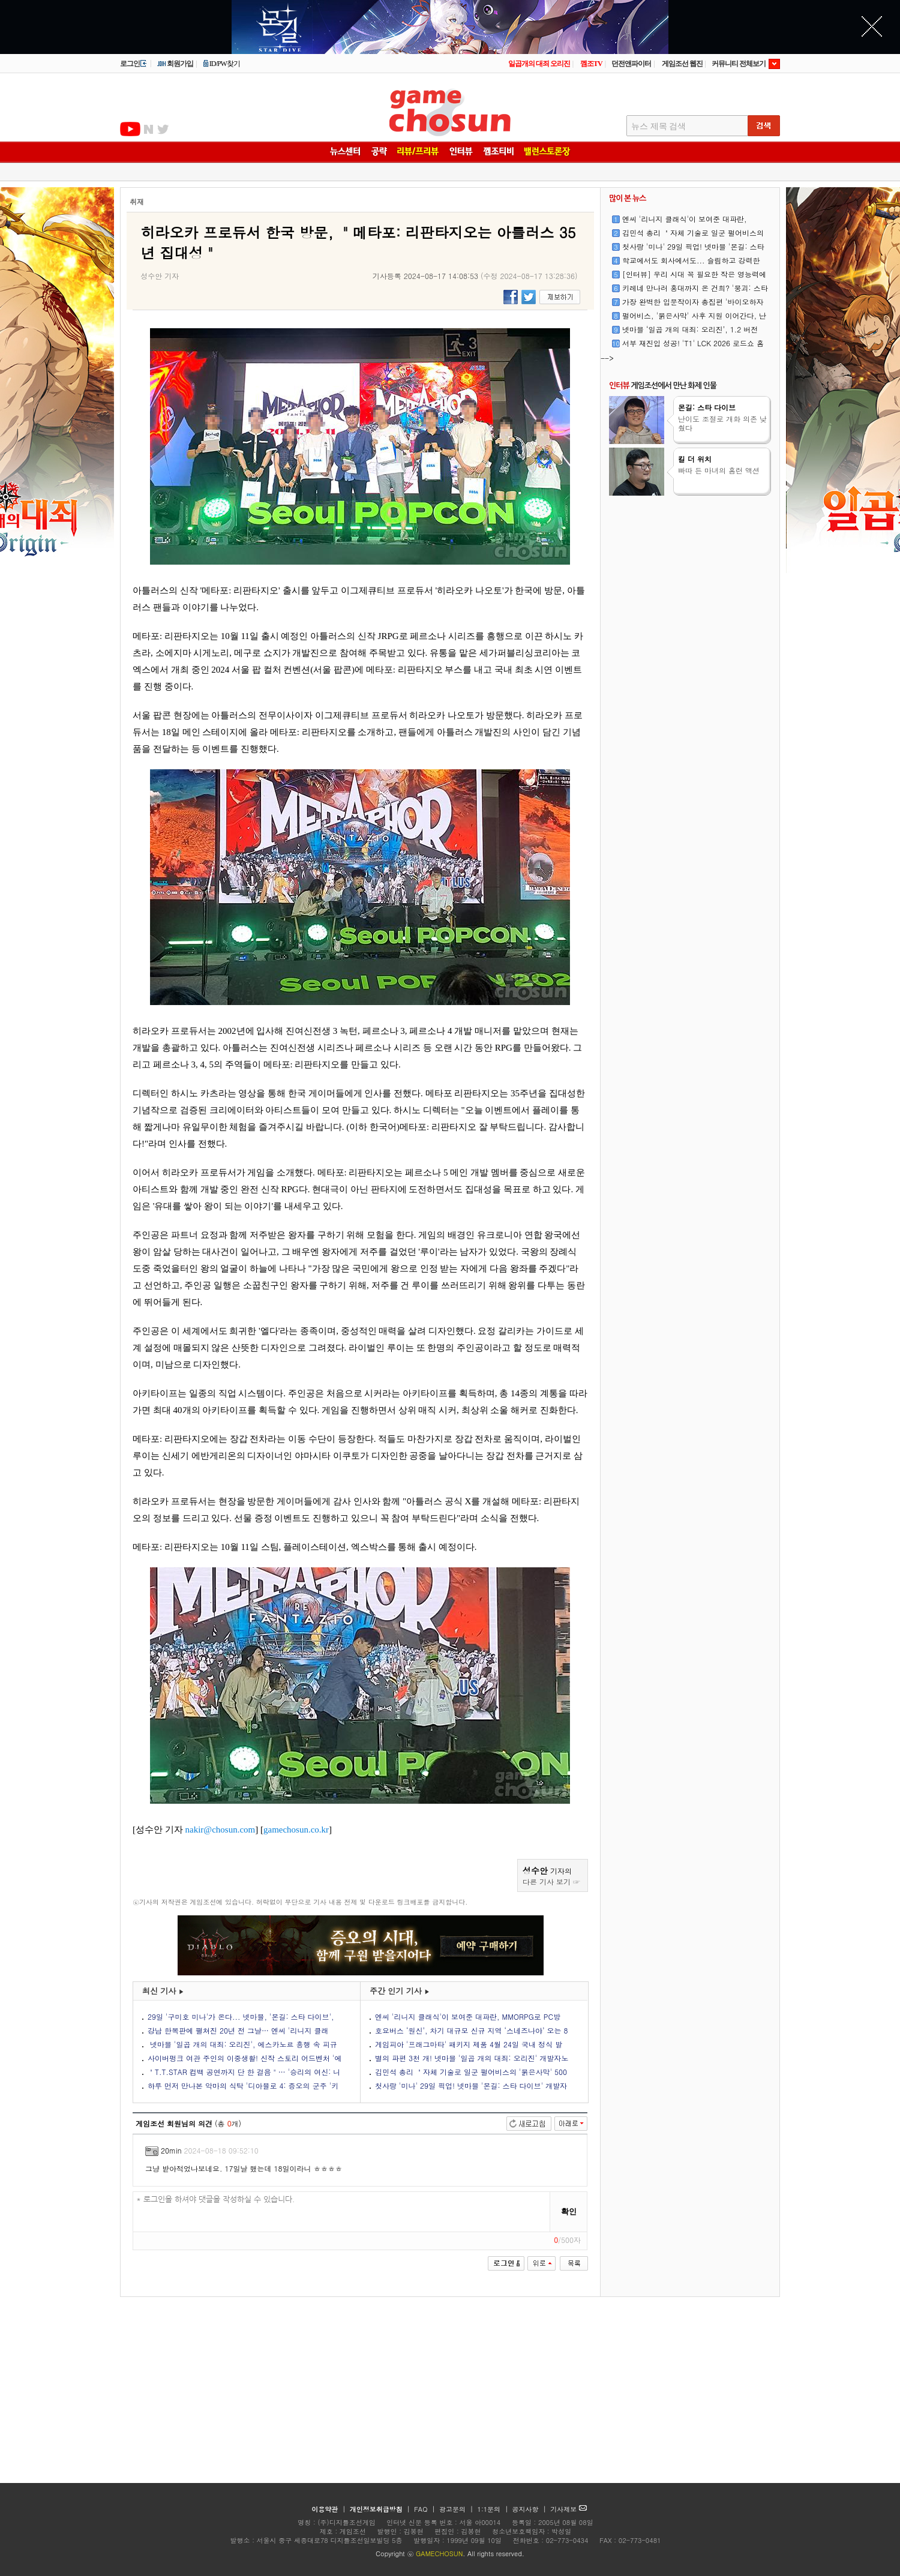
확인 (569, 2211)
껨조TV (591, 63)
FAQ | (425, 2509)
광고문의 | (456, 2509)
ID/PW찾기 (221, 63)
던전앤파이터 (631, 63)
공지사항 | (530, 2509)
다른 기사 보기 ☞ (551, 1881)
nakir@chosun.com (220, 1829)
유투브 (130, 129)
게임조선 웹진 (682, 63)
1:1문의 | (494, 2509)
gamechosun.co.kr (296, 1829)
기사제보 (568, 2509)
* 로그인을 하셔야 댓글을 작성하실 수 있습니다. (341, 2212)
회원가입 (175, 63)
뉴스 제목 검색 (658, 126)
